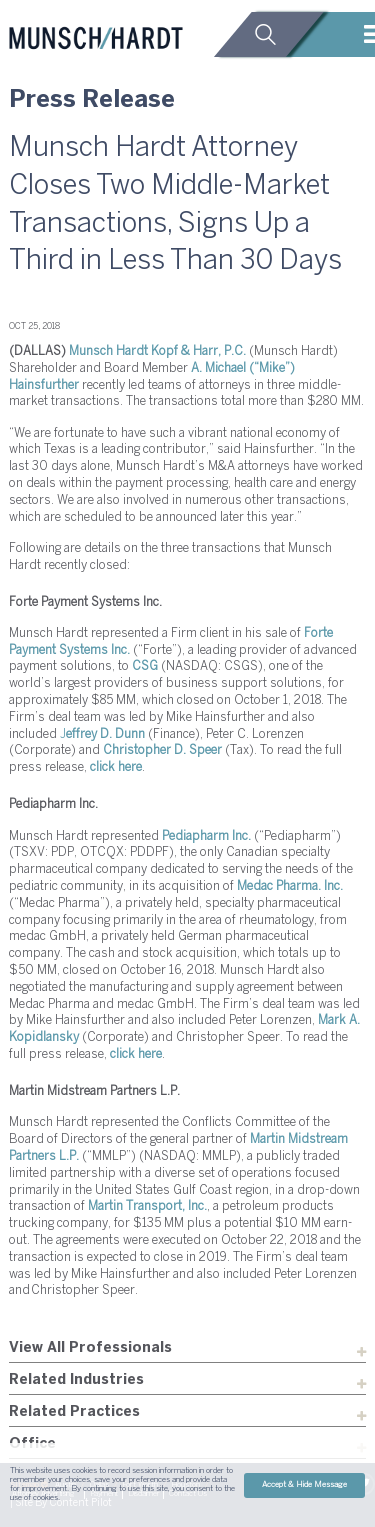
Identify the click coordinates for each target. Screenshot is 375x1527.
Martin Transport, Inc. (147, 1206)
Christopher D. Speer (162, 750)
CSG (145, 666)
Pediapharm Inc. (206, 836)
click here (116, 767)
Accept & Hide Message (304, 1485)
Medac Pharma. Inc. (290, 886)
